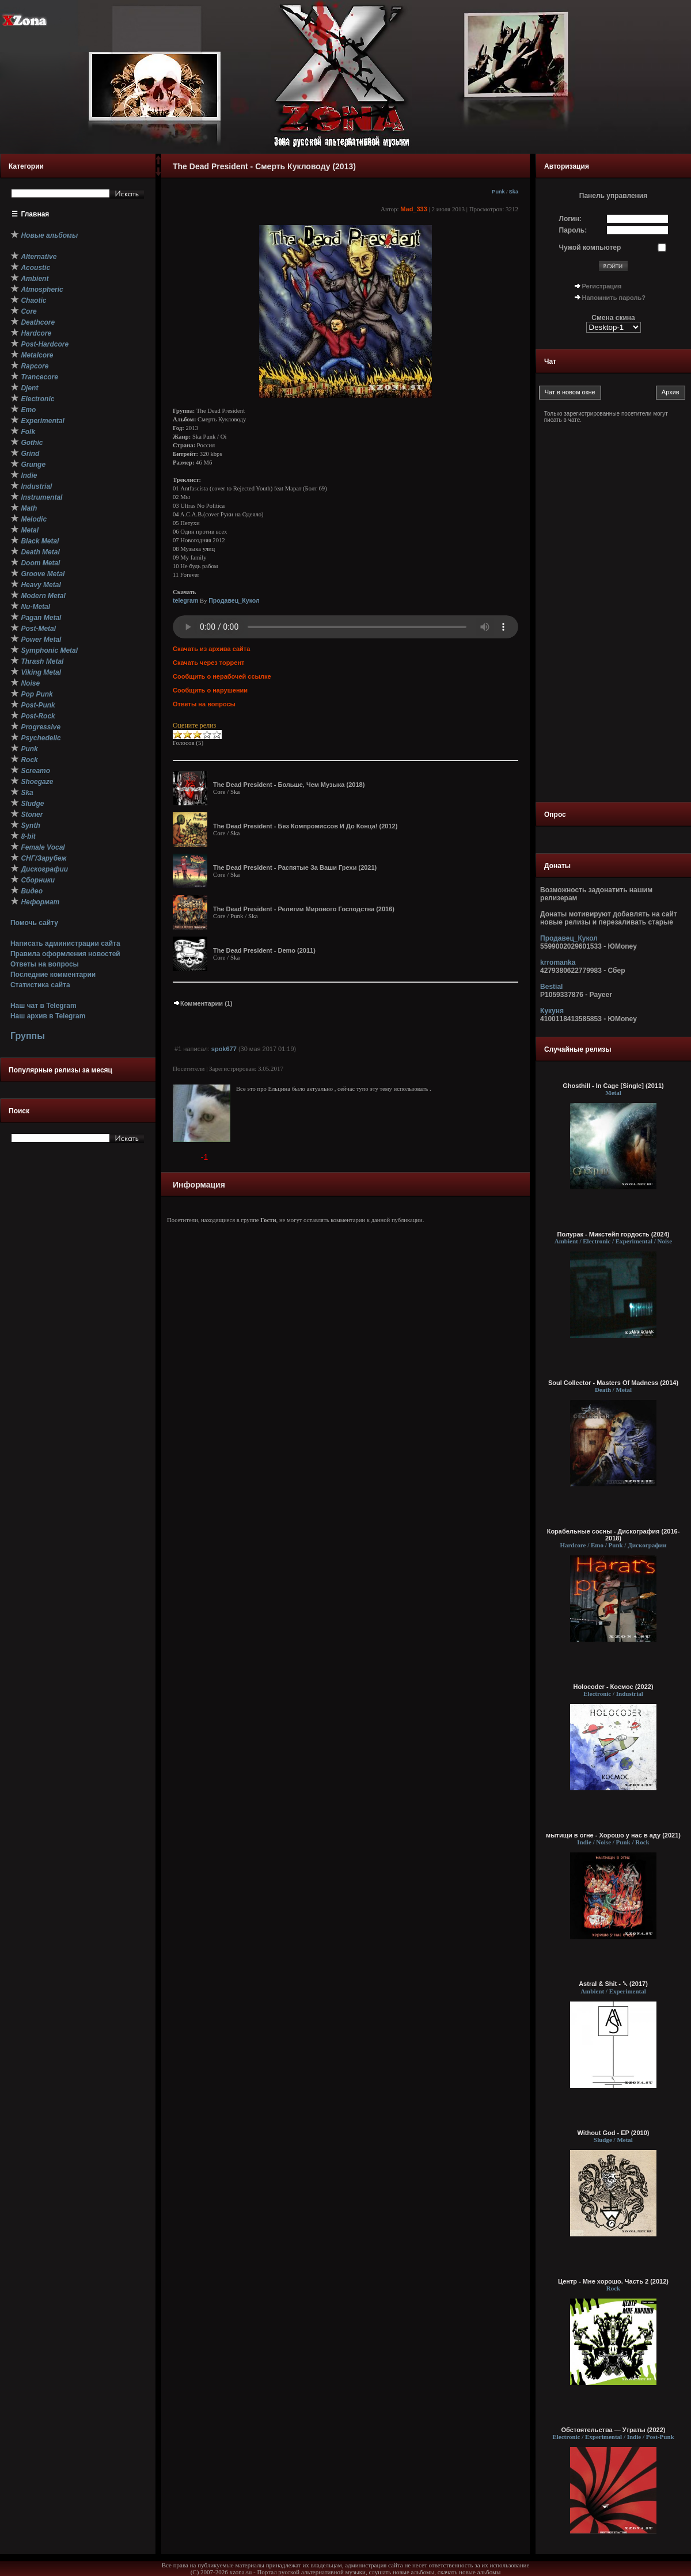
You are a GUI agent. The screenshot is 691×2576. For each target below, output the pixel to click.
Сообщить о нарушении (210, 690)
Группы (27, 1036)
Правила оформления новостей (65, 954)
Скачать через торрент (208, 662)
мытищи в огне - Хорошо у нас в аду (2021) (613, 1835)
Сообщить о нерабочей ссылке (222, 676)
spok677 (224, 1048)
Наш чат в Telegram (43, 1006)
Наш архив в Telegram (47, 1016)
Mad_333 (413, 209)
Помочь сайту (34, 923)
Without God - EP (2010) (614, 2132)
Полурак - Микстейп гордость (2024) (613, 1234)
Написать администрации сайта (65, 943)
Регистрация (602, 286)
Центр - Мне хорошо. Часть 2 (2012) (613, 2281)
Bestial (551, 987)
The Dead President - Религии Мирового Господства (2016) (303, 908)
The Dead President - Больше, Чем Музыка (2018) (289, 784)
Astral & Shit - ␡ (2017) (613, 1983)
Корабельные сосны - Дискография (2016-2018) (613, 1535)
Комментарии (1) (203, 1003)
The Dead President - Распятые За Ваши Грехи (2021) (295, 867)
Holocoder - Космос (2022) (613, 1686)
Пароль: (573, 230)
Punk (498, 192)
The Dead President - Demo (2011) (264, 950)
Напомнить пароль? (614, 297)
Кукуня (552, 1011)
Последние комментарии (53, 975)
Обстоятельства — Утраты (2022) (613, 2429)
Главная (35, 214)
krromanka (557, 962)
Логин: (570, 219)
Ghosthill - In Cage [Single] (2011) (613, 1085)
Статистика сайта (40, 985)
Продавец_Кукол (234, 600)
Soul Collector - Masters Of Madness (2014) (613, 1382)
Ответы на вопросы (44, 964)
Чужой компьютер (590, 247)
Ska (513, 192)
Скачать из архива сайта (211, 648)
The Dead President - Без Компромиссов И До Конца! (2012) (305, 826)
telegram (185, 600)
